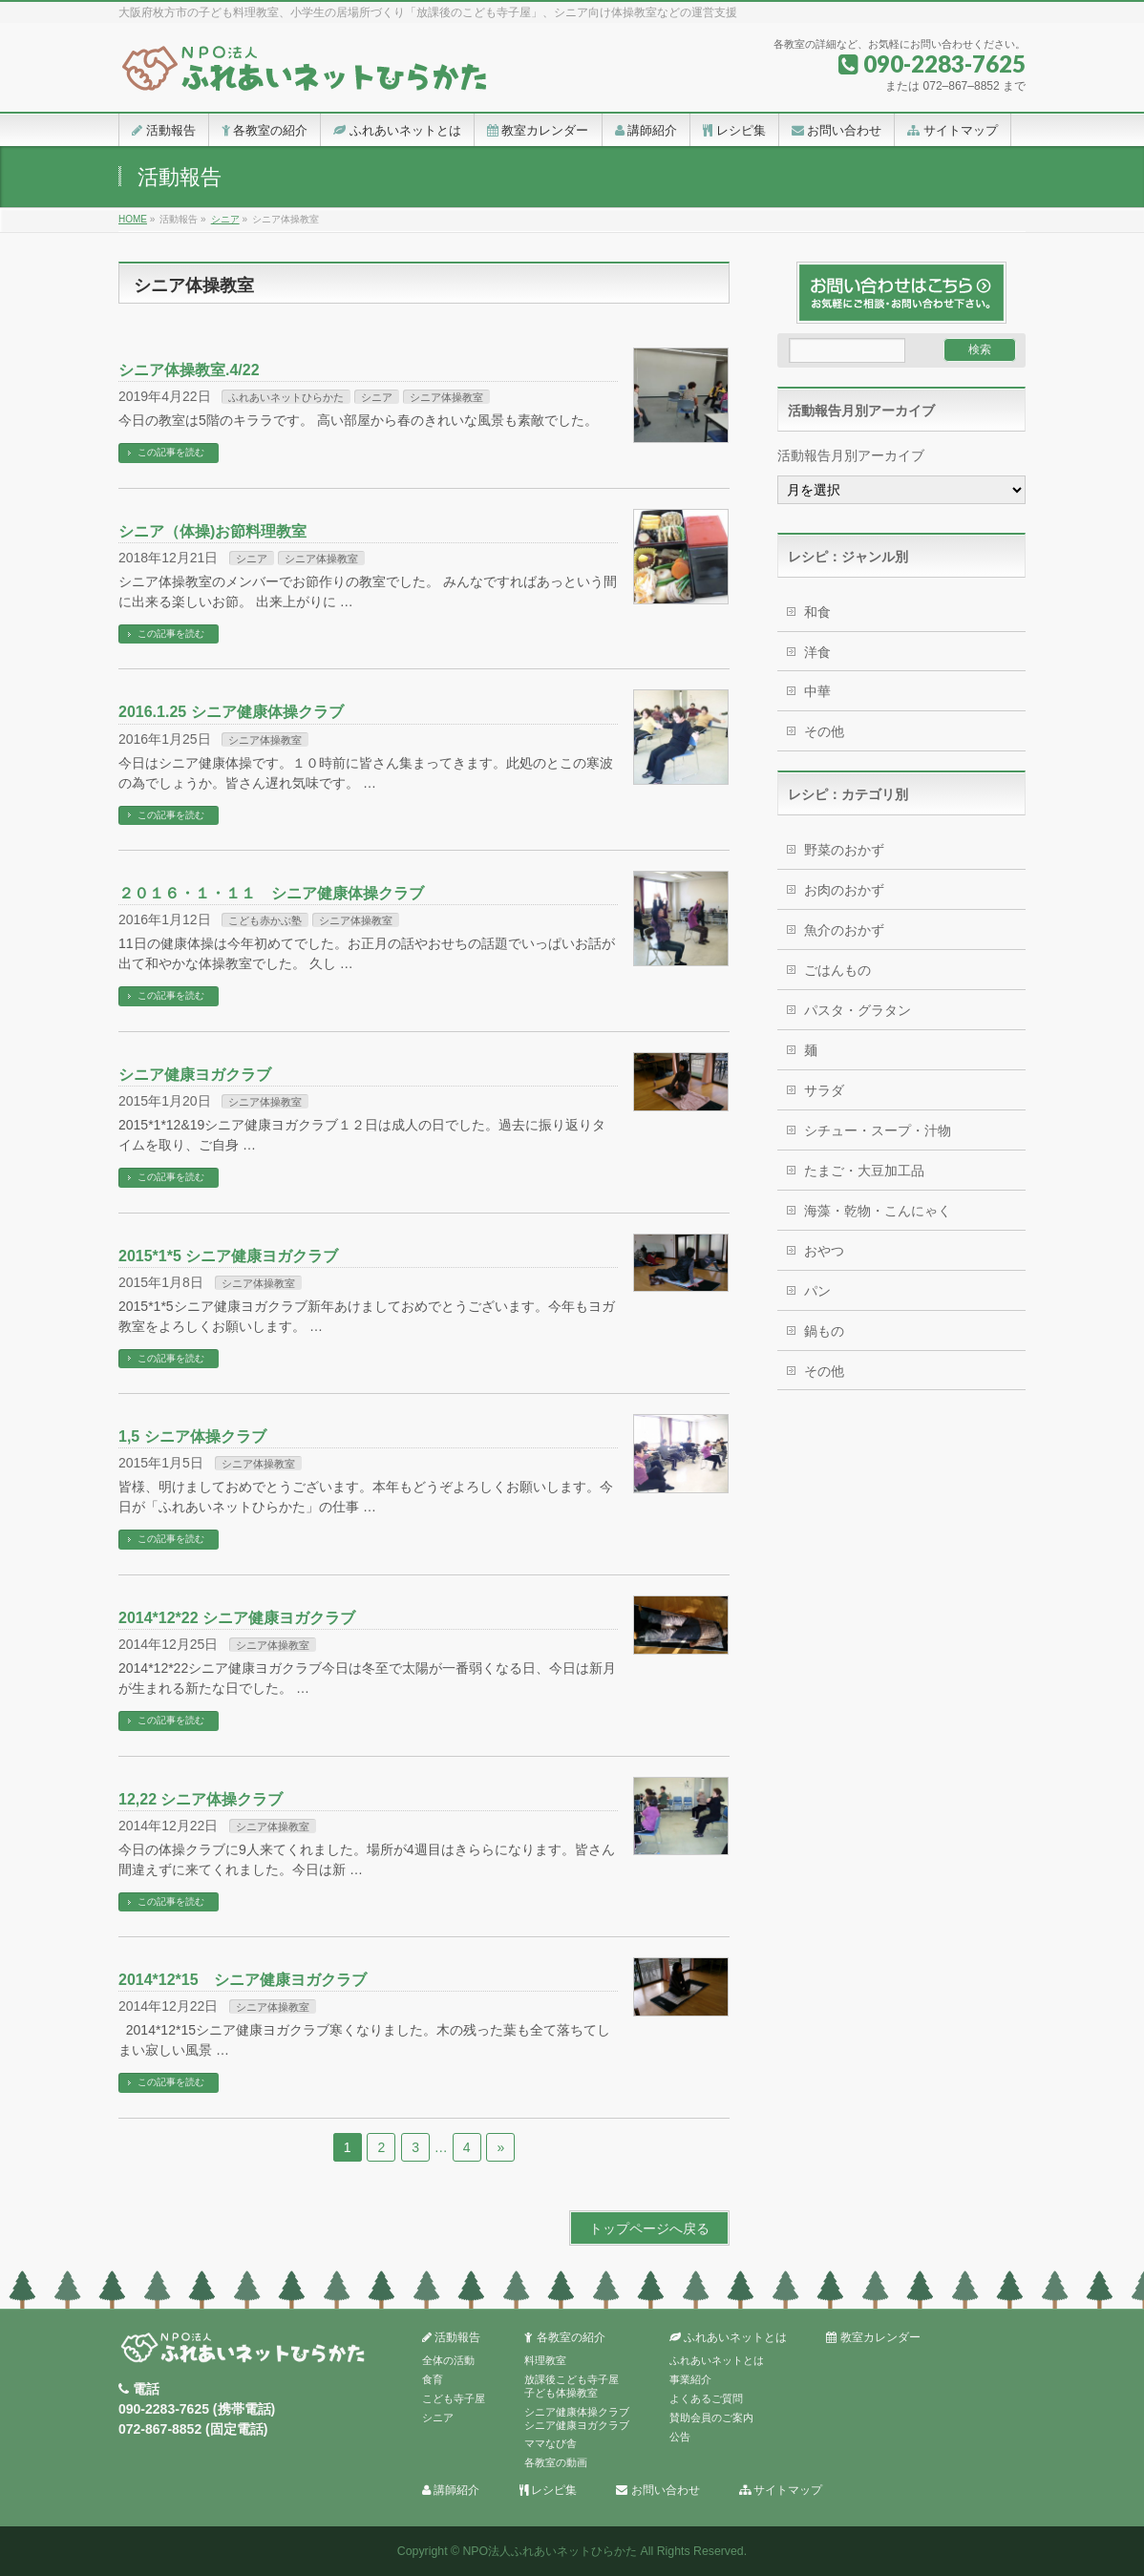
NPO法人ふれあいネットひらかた (549, 2551)
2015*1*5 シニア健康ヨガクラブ (228, 1256)
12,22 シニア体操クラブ (200, 1799)
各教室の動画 (555, 2462)
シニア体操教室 (446, 397)
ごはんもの (837, 970)
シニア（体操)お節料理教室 (212, 531)
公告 (679, 2436)
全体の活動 (448, 2360)
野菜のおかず (844, 849)
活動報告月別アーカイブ (850, 455)
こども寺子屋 (453, 2398)
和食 (817, 612)
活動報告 (451, 2338)
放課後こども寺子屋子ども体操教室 (571, 2386)
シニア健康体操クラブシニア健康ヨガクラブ (576, 2418)
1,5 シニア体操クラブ (200, 1436)
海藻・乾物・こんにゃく (877, 1210)
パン (817, 1291)
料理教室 (545, 2360)
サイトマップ (780, 2490)
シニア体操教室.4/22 (189, 370)
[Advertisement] (901, 1695)
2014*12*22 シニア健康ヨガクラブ (236, 1618)
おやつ (824, 1250)
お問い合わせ (657, 2490)
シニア (376, 397)
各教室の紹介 (564, 2338)
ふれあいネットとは (728, 2338)
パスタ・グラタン (857, 1010)
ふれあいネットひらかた (286, 397)
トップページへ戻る (649, 2228)
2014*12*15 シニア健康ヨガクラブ (242, 1980)
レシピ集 (548, 2490)
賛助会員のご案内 (711, 2417)
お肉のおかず (844, 889)
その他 (824, 731)
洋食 (817, 652)
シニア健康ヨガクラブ (194, 1074)
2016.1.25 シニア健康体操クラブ (231, 712)
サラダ (824, 1090)
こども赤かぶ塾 (265, 920)
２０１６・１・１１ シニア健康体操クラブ (271, 893)
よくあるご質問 (706, 2398)
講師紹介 (450, 2490)
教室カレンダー (873, 2338)
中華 (817, 691)
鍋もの (824, 1331)
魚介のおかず (844, 930)
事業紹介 (690, 2379)
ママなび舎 (550, 2443)
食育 (432, 2379)
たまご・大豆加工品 (864, 1170)
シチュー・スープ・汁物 (877, 1130)
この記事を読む (171, 452)
